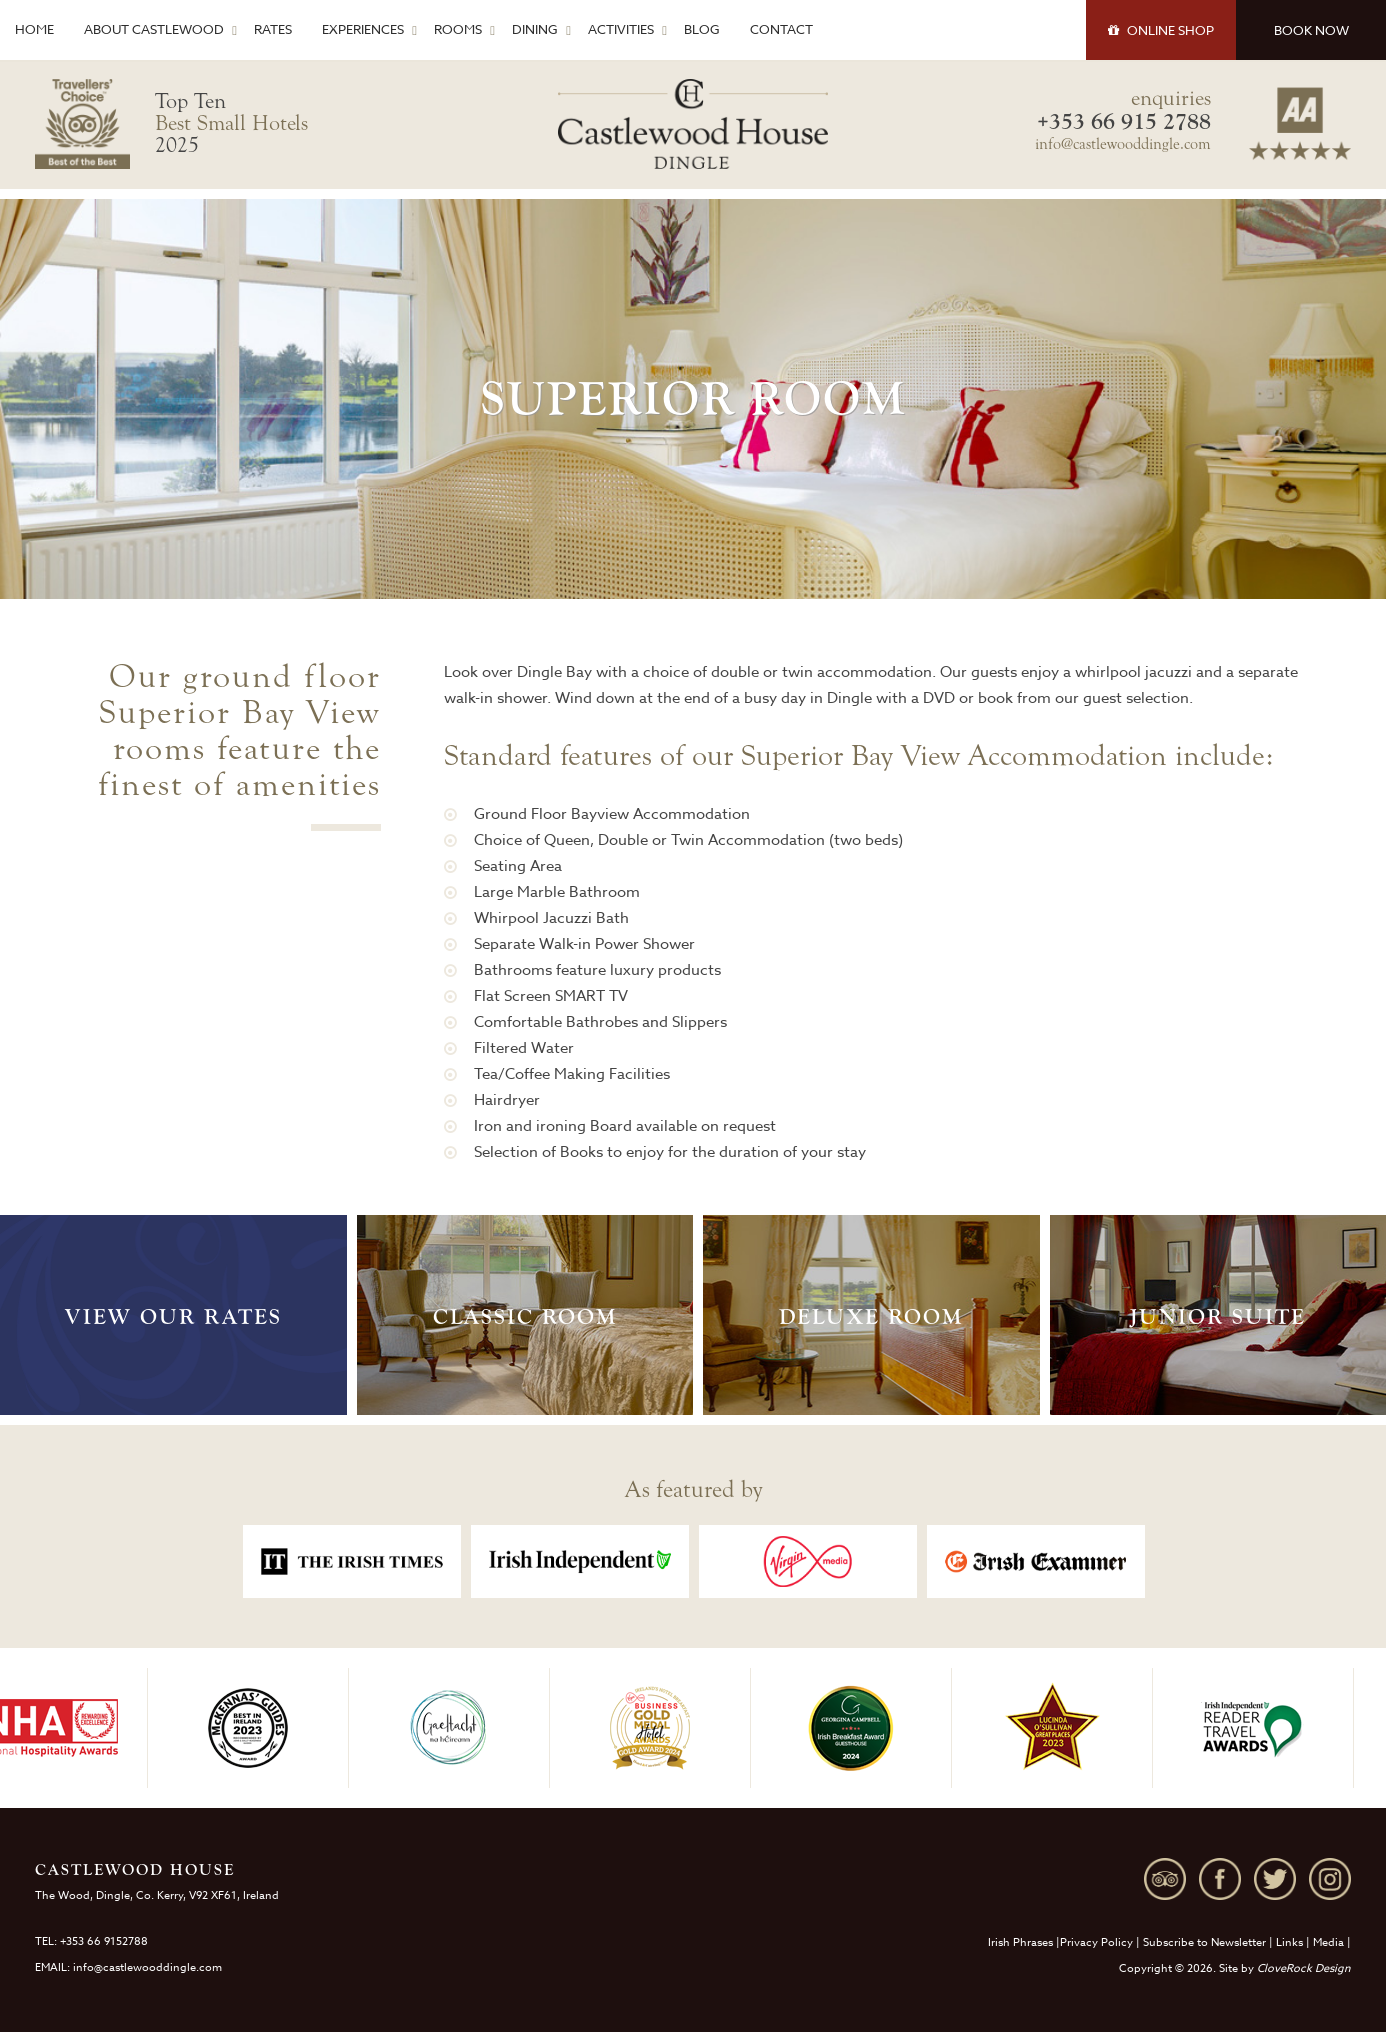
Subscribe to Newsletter (1204, 1942)
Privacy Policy (1096, 1942)
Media (1328, 1942)
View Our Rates (173, 1317)
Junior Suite (1218, 1317)
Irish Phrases (1020, 1942)
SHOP (1161, 30)
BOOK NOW (1311, 30)
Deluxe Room (871, 1317)
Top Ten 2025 (231, 123)
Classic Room (525, 1317)
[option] (352, 1561)
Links (1289, 1942)
